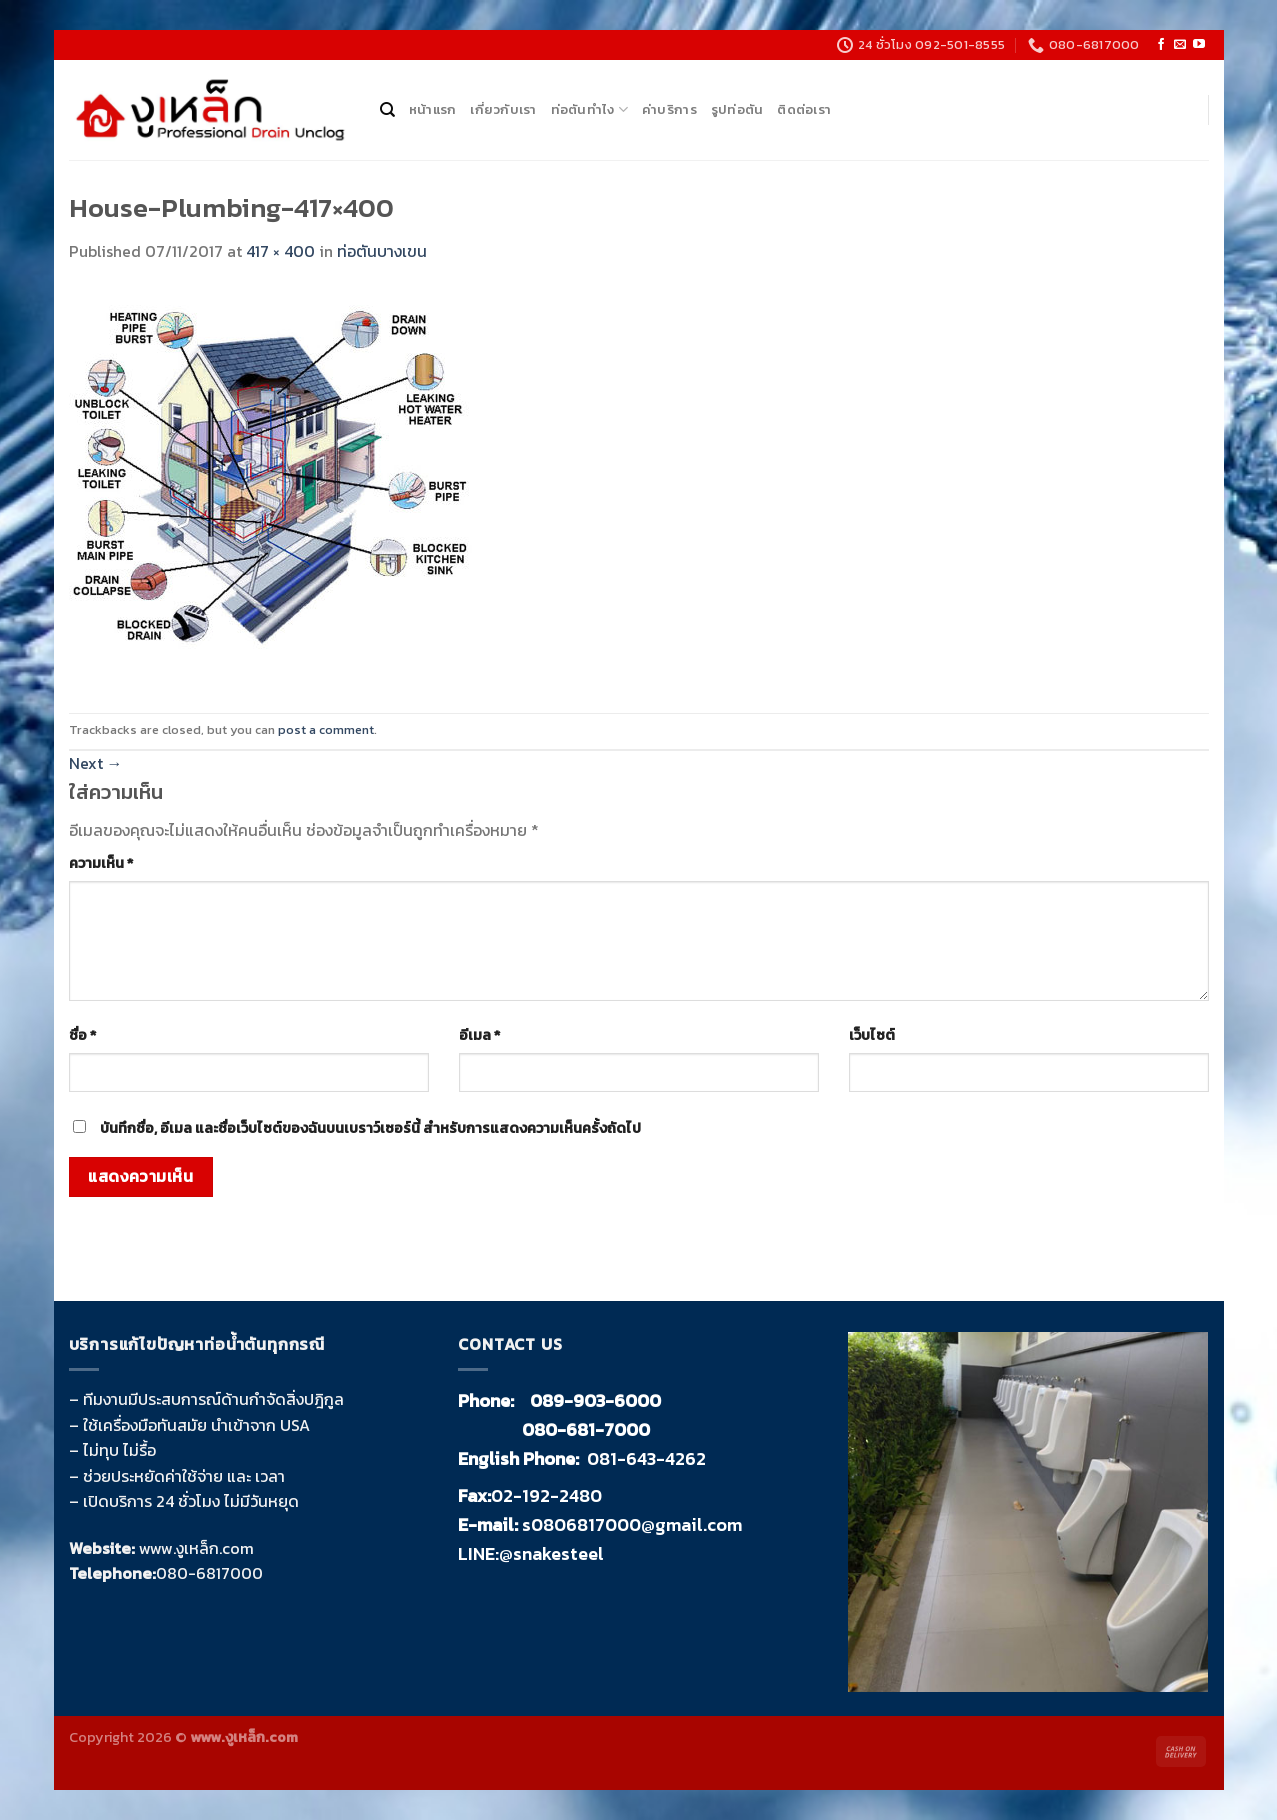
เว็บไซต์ (872, 1035)
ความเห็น (101, 863)
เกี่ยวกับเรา (503, 109)
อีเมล (479, 1035)
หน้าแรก (433, 109)
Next (96, 763)
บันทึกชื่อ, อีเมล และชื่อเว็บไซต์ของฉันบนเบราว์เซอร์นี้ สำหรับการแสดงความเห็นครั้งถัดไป (370, 1128)
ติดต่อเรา (804, 109)
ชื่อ (82, 1035)
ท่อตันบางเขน (382, 251)
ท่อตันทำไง (589, 110)
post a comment (326, 729)
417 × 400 (280, 251)
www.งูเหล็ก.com (196, 1548)
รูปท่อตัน (737, 109)
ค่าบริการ (669, 109)
